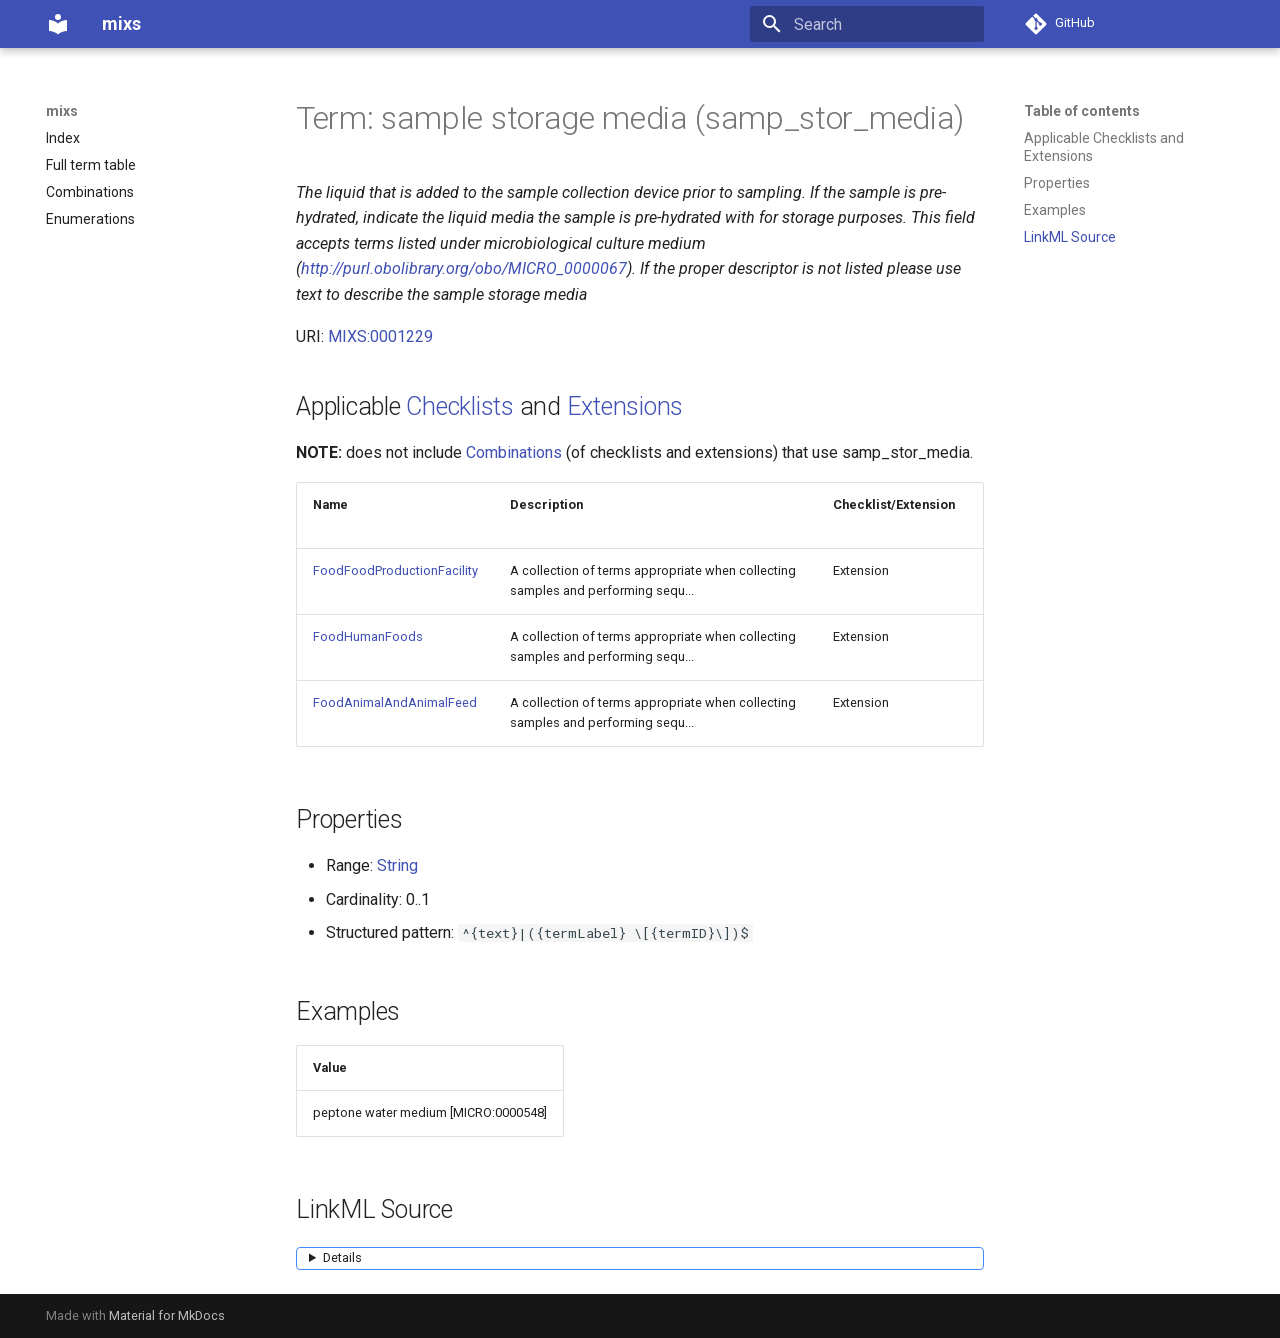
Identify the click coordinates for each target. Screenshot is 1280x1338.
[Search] (867, 24)
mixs (62, 111)
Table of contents (1082, 111)
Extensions (625, 406)
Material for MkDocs (167, 1315)
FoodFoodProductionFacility (395, 570)
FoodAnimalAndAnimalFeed (395, 702)
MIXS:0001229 (380, 336)
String (397, 865)
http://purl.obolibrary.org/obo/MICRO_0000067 (464, 268)
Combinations (514, 452)
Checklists (460, 406)
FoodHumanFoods (368, 636)
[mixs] (58, 24)
